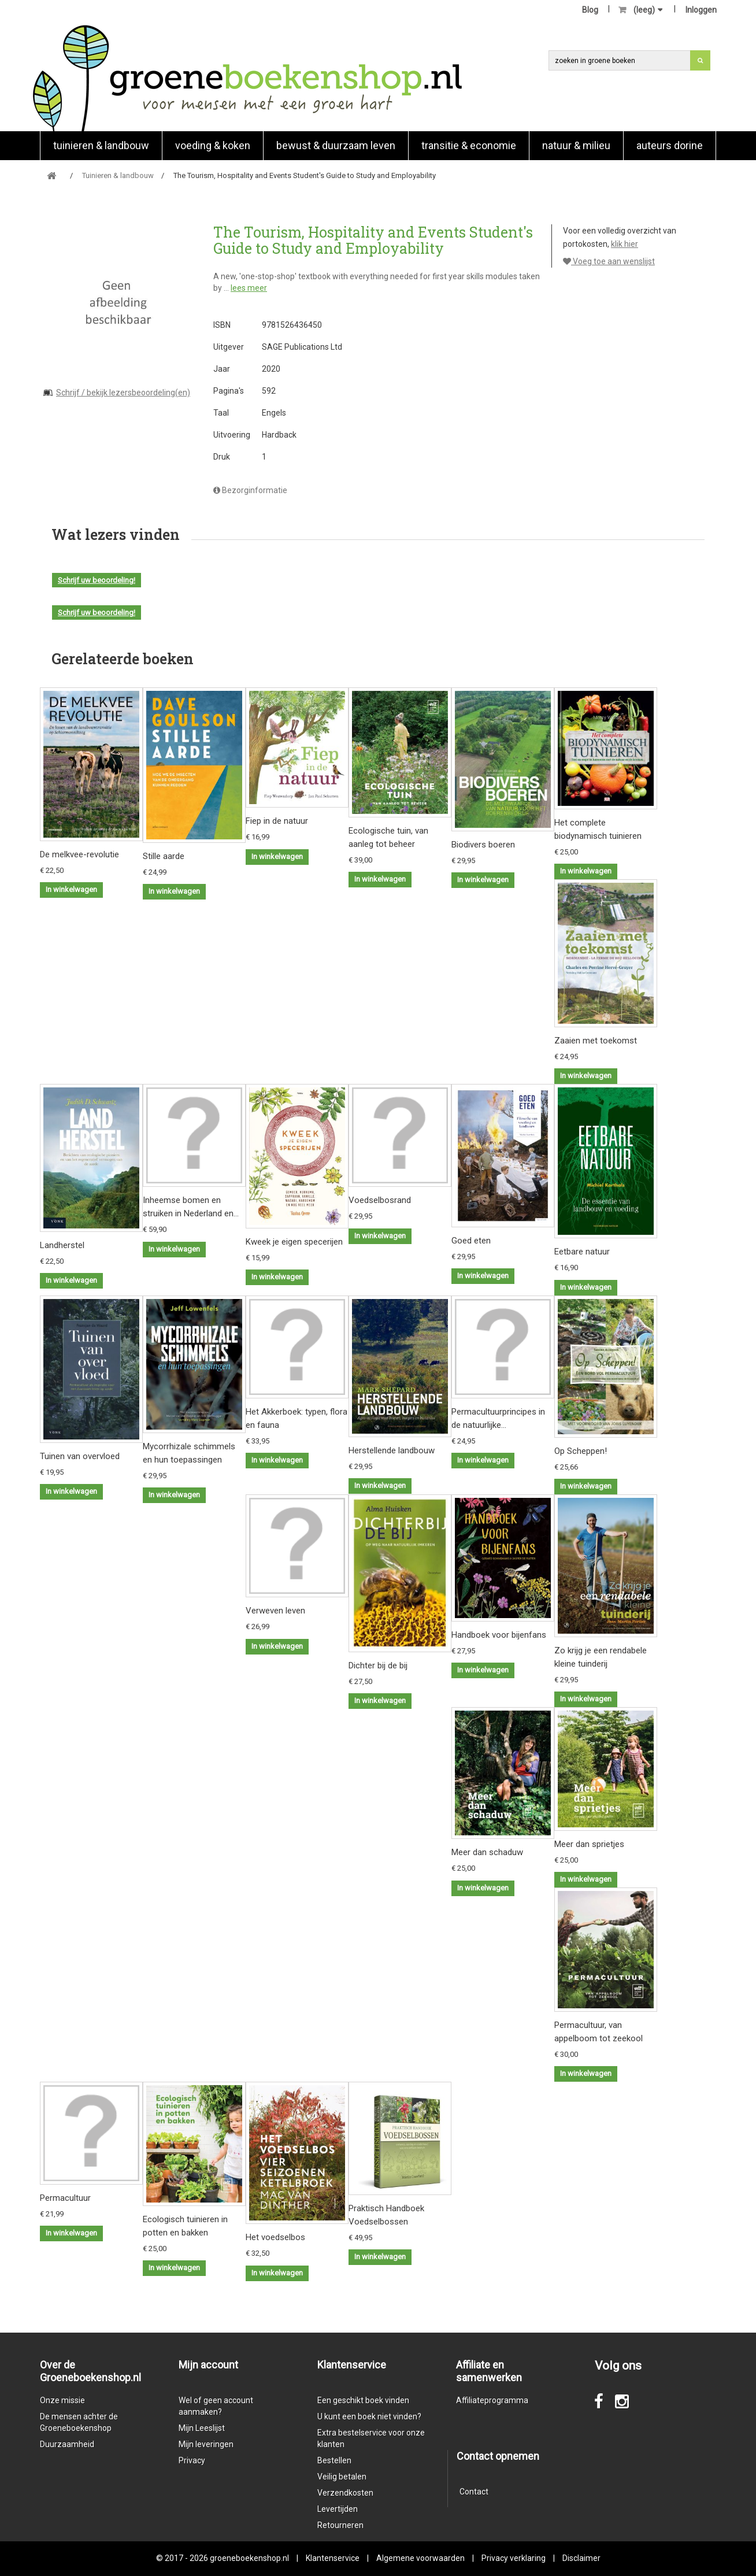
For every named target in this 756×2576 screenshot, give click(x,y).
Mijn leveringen (206, 2444)
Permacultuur (65, 2198)
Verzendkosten (345, 2492)
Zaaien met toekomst (595, 1040)
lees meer (249, 288)
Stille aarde (163, 856)
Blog (590, 9)
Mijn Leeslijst (202, 2428)
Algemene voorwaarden (420, 2558)
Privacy (192, 2460)
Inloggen (701, 9)
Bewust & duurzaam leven (335, 145)
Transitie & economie (468, 145)
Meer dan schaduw (487, 1852)
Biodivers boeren (483, 844)
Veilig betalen (341, 2476)
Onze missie (62, 2400)
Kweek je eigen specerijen (294, 1242)
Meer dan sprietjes (589, 1844)
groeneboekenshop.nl (250, 2558)
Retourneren (340, 2525)
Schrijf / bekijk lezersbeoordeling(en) (123, 392)
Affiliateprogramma (492, 2400)
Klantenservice (333, 2558)
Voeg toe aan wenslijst (609, 261)
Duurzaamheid (67, 2444)
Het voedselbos (275, 2237)
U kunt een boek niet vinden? (369, 2416)
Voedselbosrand (380, 1200)
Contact (473, 2491)
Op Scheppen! (580, 1451)
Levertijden (337, 2509)
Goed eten (471, 1240)
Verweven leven (275, 1610)
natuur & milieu (576, 145)
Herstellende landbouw (392, 1450)
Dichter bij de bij (378, 1665)
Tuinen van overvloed (80, 1456)
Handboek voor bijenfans (498, 1635)
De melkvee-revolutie (79, 854)
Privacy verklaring (513, 2558)
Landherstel (62, 1245)
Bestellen (334, 2460)
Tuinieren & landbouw (101, 145)
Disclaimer (581, 2558)
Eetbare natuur (582, 1251)
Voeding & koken (212, 145)
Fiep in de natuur (277, 821)
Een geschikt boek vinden (363, 2400)
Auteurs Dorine (669, 145)
